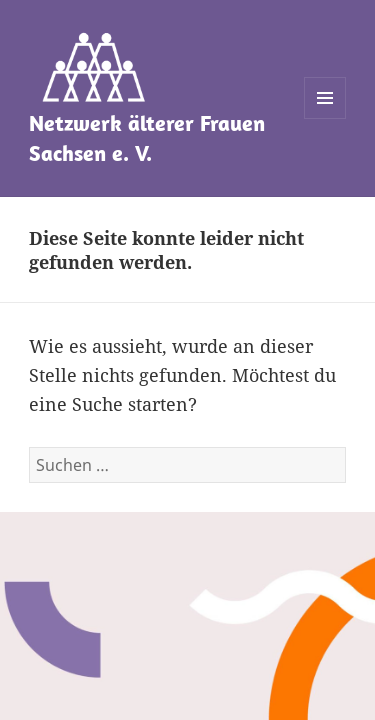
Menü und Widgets (325, 118)
